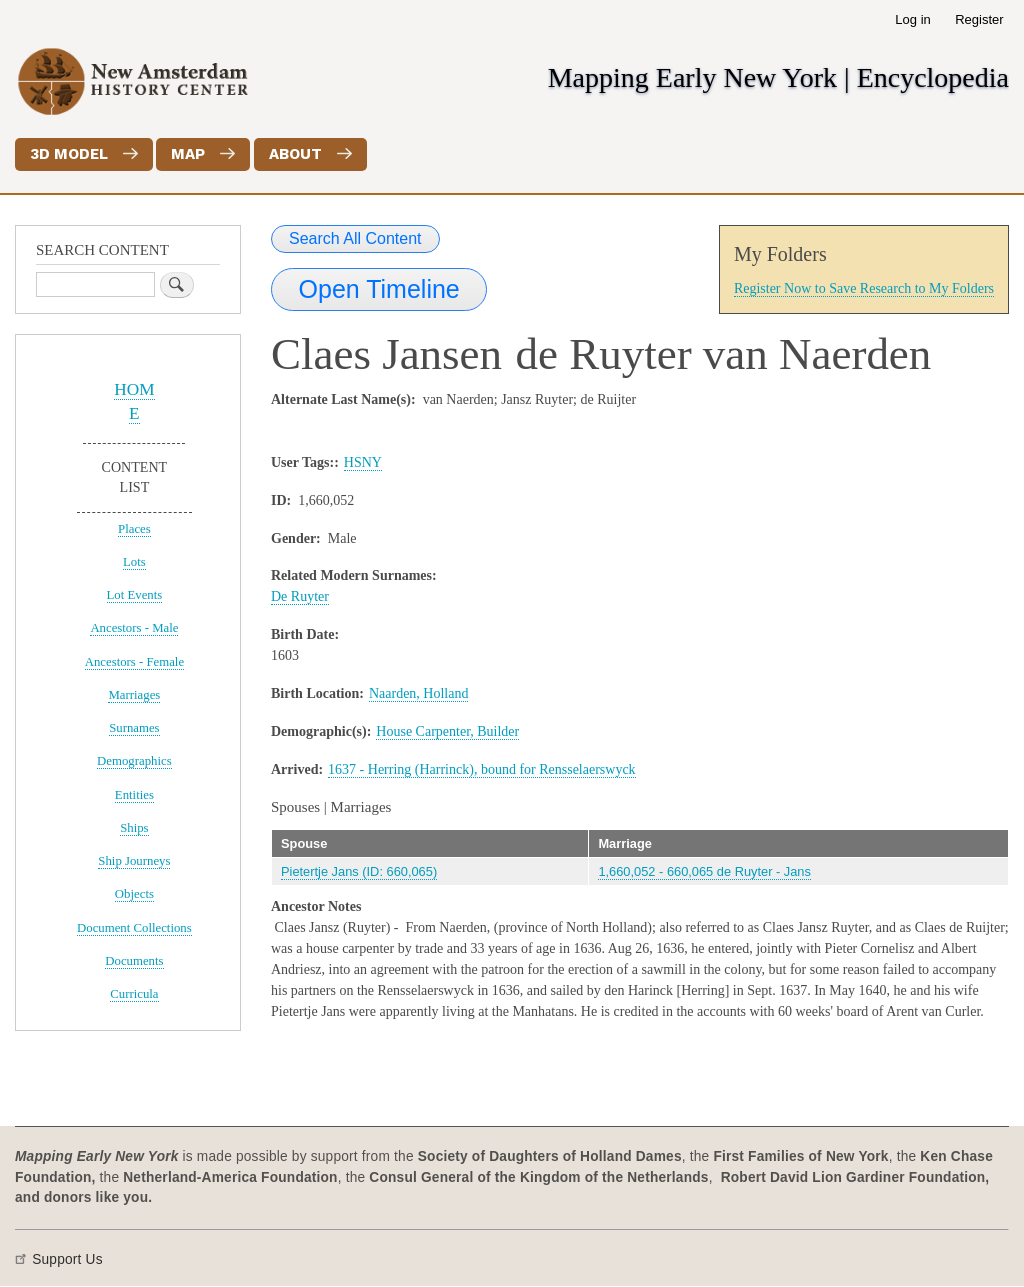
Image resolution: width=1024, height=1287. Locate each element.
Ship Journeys (134, 861)
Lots (134, 562)
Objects (134, 894)
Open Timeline (379, 289)
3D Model (69, 154)
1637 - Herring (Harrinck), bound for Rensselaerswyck (482, 769)
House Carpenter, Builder (447, 731)
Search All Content (355, 238)
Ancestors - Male (134, 628)
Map (188, 154)
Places (134, 529)
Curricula (134, 994)
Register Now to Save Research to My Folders (864, 288)
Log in (912, 19)
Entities (134, 795)
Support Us (67, 1259)
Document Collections (134, 928)
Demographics (134, 761)
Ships (134, 828)
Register (979, 19)
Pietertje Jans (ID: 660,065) (359, 871)
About (295, 154)
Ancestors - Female (134, 662)
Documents (134, 961)
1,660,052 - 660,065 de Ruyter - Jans (704, 871)
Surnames (134, 728)
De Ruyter (300, 596)
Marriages (134, 695)
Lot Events (135, 595)
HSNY (363, 462)
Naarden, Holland (419, 693)
